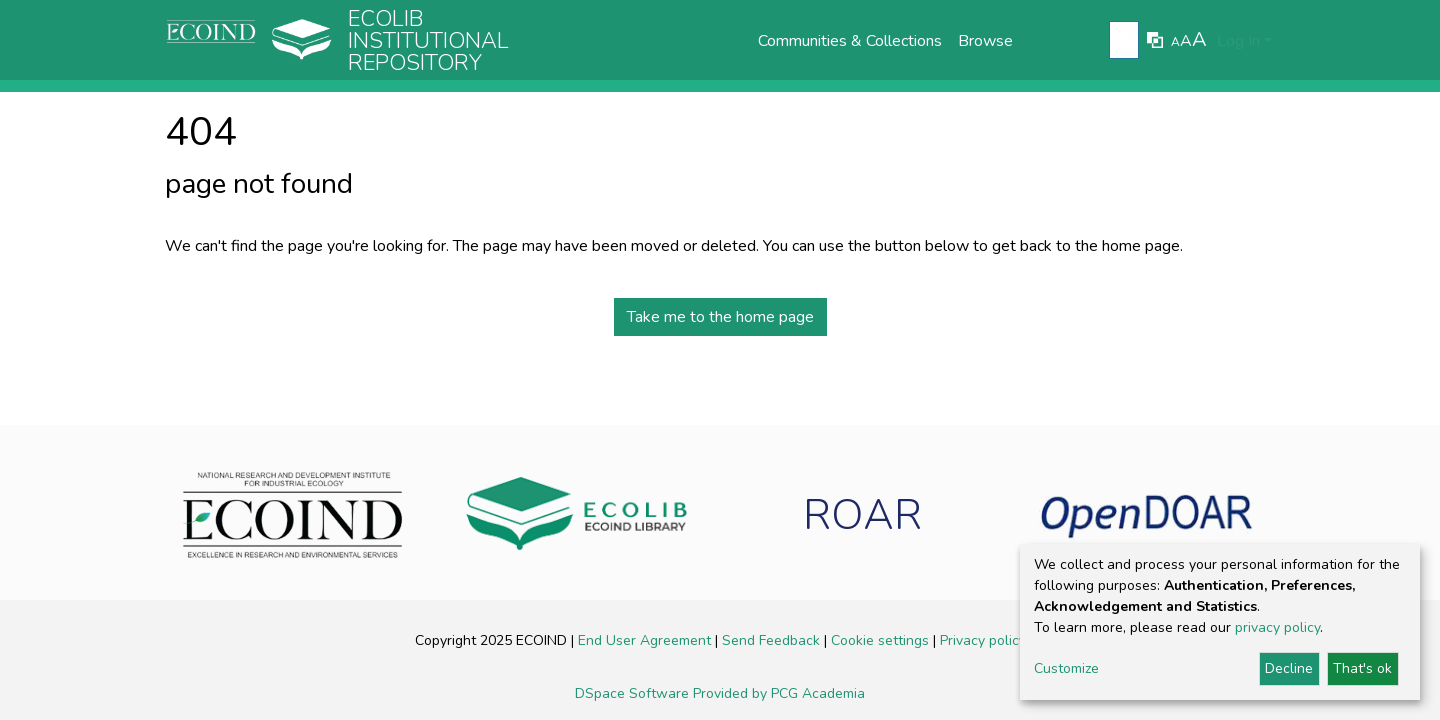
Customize (1066, 668)
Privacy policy (983, 640)
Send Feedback (773, 640)
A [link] (1175, 42)
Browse (985, 41)
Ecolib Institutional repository (428, 41)
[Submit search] (1126, 41)
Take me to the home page (720, 317)
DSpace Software (634, 693)
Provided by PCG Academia (779, 693)
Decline (1289, 668)
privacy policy (1277, 627)
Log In (1238, 41)
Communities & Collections (850, 41)
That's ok (1362, 668)
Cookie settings (882, 640)
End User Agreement (646, 640)
